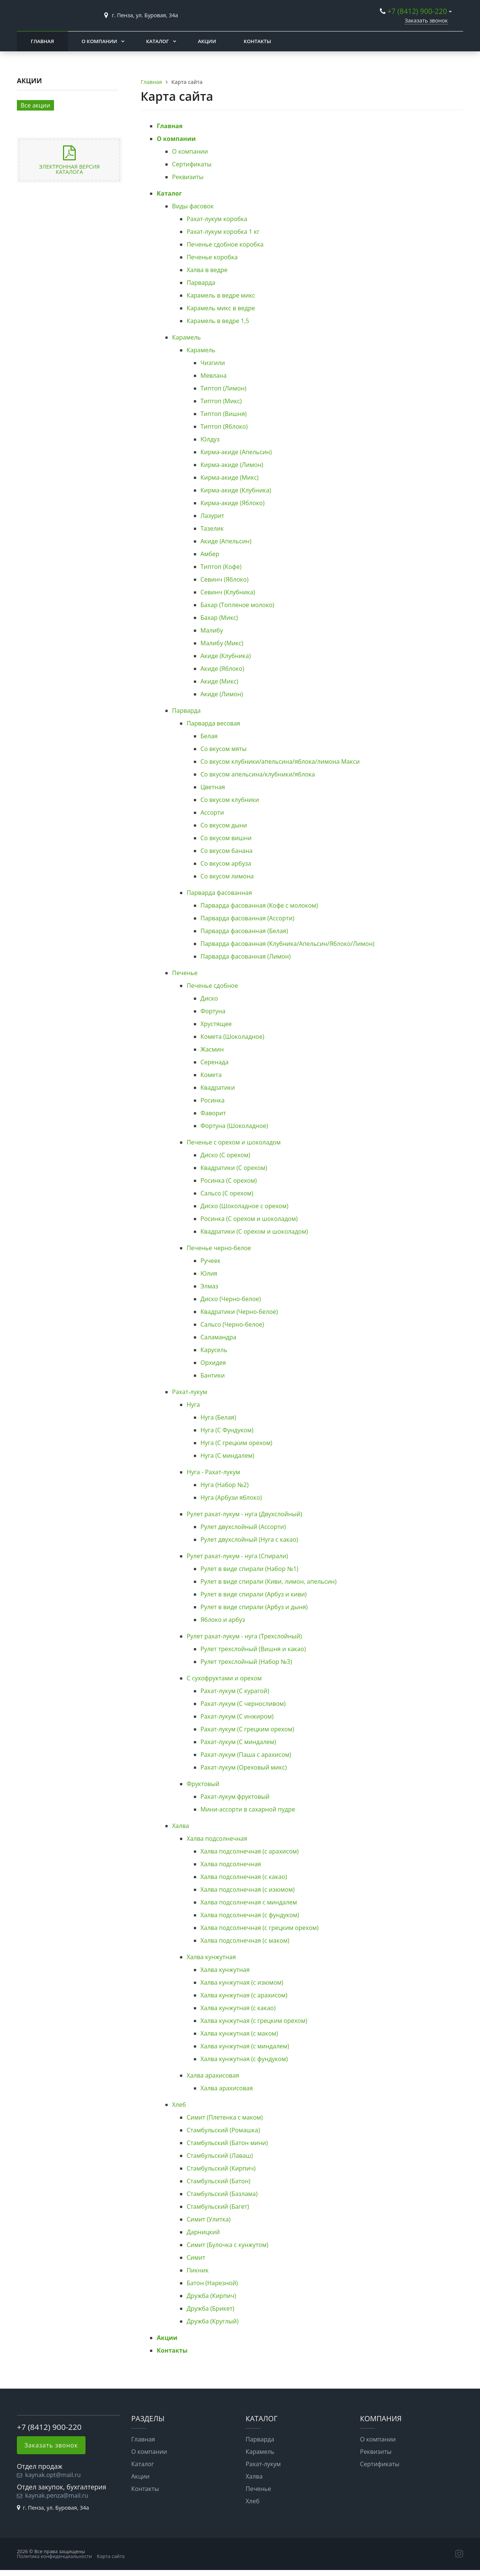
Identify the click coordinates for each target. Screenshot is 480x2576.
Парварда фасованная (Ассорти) (247, 918)
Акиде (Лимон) (222, 694)
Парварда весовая (213, 723)
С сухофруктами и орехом (224, 1678)
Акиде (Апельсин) (226, 541)
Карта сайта (111, 2556)
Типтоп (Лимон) (223, 388)
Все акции (35, 105)
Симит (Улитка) (209, 2219)
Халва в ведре (207, 270)
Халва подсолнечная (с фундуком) (250, 1915)
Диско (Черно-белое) (231, 1299)
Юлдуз (210, 439)
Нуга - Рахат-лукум (213, 1472)
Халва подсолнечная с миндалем (249, 1902)
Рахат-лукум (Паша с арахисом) (246, 1754)
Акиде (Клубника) (226, 656)
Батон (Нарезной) (212, 2283)
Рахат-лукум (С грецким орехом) (247, 1729)
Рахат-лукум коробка (217, 219)
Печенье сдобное (212, 985)
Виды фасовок (193, 206)
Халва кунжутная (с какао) (238, 2008)
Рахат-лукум (189, 1392)
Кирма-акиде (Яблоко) (233, 503)
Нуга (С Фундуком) (227, 1430)
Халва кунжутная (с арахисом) (244, 1995)
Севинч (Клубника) (228, 592)
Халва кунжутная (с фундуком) (244, 2059)
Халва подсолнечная (217, 1838)
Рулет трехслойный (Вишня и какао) (253, 1649)
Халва (180, 1826)
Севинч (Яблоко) (225, 579)
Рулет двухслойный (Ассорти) (243, 1527)
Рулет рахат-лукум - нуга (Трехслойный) (244, 1636)
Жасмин (212, 1049)
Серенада (215, 1062)
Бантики (213, 1375)
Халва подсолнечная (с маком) (245, 1940)
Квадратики (218, 1087)
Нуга (193, 1404)
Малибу (212, 630)
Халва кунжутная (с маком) (239, 2033)
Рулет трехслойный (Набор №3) (246, 1661)
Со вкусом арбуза (226, 863)
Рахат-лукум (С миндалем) (238, 1742)
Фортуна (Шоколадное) (234, 1126)
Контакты (257, 41)
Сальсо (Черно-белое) (232, 1324)
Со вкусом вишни (226, 838)
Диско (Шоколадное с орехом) (244, 1206)
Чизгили (213, 363)
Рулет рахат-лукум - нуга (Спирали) (237, 1556)
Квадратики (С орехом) (234, 1168)
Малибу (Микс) (222, 643)
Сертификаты (192, 164)
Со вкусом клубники (230, 800)
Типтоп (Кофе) (221, 566)
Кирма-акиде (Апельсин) (236, 452)
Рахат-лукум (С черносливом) (243, 1703)
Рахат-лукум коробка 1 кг (223, 231)
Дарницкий (203, 2232)
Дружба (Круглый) (213, 2321)
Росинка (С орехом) (229, 1180)
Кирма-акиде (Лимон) (232, 465)
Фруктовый (203, 1784)
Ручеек (211, 1261)
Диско (209, 998)
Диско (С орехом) (225, 1155)
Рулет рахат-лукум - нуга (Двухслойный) (244, 1514)
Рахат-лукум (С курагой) (235, 1691)
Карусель (214, 1350)
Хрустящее (216, 1024)
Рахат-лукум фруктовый (235, 1796)
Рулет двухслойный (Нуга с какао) (249, 1539)
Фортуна (213, 1011)
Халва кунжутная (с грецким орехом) (254, 2021)
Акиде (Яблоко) (222, 668)
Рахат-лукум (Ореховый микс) (244, 1767)
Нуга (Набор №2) (225, 1485)
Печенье (185, 973)
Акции (207, 41)
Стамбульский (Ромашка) (223, 2130)
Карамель (186, 337)
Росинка (213, 1100)
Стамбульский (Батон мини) (227, 2143)
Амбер (210, 554)
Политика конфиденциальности (54, 2556)
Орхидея (213, 1362)
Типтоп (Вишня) (224, 414)
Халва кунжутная (211, 1957)
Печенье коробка (212, 257)
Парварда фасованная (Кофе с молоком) (259, 905)
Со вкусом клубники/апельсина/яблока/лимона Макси (280, 761)
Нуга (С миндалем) (227, 1455)
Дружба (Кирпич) (211, 2296)
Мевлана (214, 375)
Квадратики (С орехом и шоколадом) (254, 1231)
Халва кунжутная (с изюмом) (242, 1982)
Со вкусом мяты (224, 749)
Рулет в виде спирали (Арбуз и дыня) (254, 1607)
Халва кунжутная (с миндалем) (245, 2046)
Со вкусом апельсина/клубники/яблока (258, 774)
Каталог (157, 41)
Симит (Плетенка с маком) (225, 2117)
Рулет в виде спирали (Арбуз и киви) (254, 1594)
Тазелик (212, 528)
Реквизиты (188, 177)
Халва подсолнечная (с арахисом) (250, 1851)
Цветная (213, 787)
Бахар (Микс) (219, 617)
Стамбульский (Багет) (218, 2206)
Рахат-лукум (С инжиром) (237, 1716)
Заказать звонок (426, 20)
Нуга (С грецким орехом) (237, 1443)
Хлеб (179, 2104)
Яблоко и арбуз (223, 1620)
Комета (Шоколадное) (232, 1036)
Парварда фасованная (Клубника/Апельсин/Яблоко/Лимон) (288, 943)
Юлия (209, 1273)
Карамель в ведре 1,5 (218, 321)
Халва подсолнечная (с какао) (244, 1877)
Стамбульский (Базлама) (222, 2194)
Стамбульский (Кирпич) (221, 2168)
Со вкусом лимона (227, 876)
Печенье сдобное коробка (225, 244)
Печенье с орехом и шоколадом (234, 1142)
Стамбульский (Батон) (218, 2181)
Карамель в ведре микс (221, 295)
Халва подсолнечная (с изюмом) (248, 1889)
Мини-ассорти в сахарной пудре (248, 1809)
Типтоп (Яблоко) (224, 426)
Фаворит (213, 1113)
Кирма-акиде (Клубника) (236, 490)
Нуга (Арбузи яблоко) (231, 1497)
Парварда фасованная (219, 893)
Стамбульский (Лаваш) (220, 2155)
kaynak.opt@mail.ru (53, 2475)
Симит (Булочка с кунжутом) (227, 2245)
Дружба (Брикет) (210, 2308)
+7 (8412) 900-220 (417, 11)
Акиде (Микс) (219, 681)
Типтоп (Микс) (221, 401)
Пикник (198, 2270)
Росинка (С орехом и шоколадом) (249, 1219)
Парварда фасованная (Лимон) (246, 956)
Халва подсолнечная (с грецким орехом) (260, 1928)
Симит (196, 2257)
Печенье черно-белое (219, 1248)
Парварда (201, 282)
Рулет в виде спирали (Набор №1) (249, 1569)
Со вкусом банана (227, 851)
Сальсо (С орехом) (227, 1193)
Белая (209, 736)
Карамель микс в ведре (221, 308)
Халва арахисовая (213, 2075)
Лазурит (212, 516)
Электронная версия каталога (69, 169)
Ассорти (212, 812)
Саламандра (219, 1337)
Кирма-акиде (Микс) (230, 477)
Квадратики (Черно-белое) (239, 1311)
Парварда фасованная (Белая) (244, 931)
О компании (99, 41)
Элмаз (210, 1286)
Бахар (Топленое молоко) (237, 605)
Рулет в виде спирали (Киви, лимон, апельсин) (269, 1581)
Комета (211, 1075)
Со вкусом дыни (224, 825)
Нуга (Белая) (218, 1417)
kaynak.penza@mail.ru (56, 2495)
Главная (42, 41)
